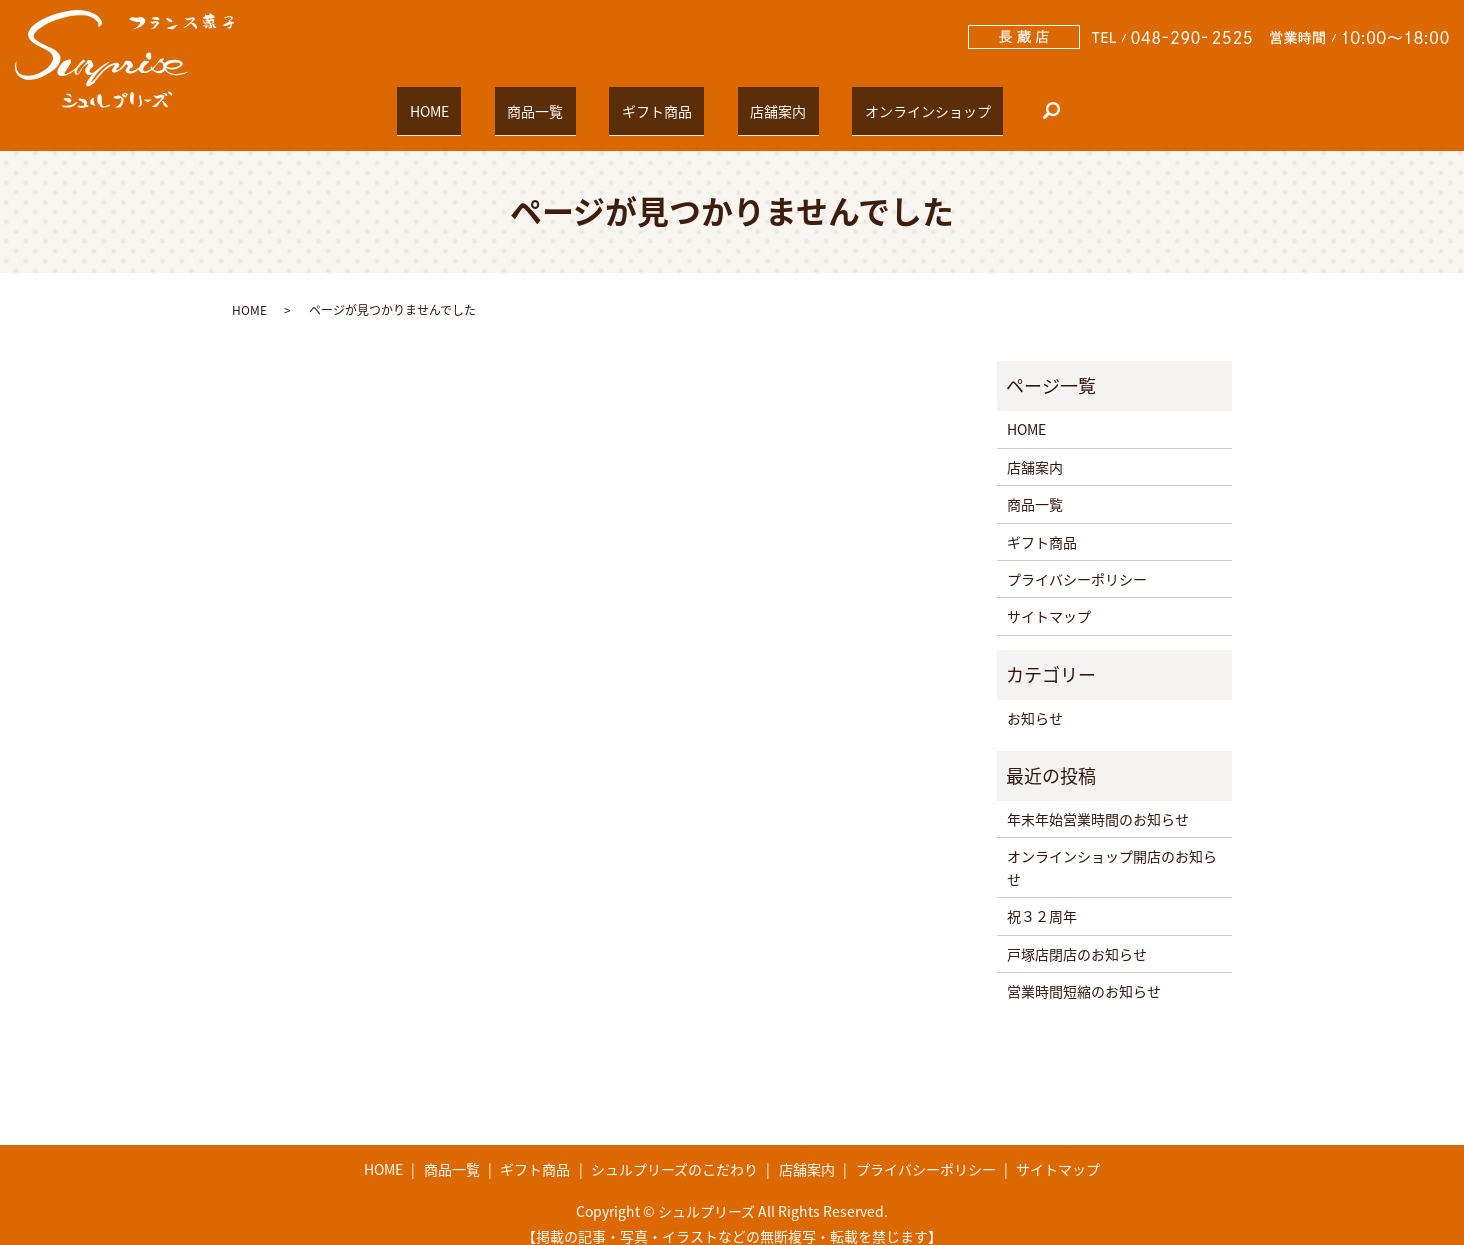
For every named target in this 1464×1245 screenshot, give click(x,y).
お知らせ (1035, 701)
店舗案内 (753, 101)
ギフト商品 (657, 101)
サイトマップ (1049, 599)
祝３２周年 (1042, 898)
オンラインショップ (878, 101)
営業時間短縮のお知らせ (1084, 973)
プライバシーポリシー (1077, 561)
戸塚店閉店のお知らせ (1077, 936)
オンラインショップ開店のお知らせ (1112, 850)
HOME (479, 101)
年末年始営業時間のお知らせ (1098, 801)
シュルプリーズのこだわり (674, 1152)
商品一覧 (560, 101)
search (989, 103)
